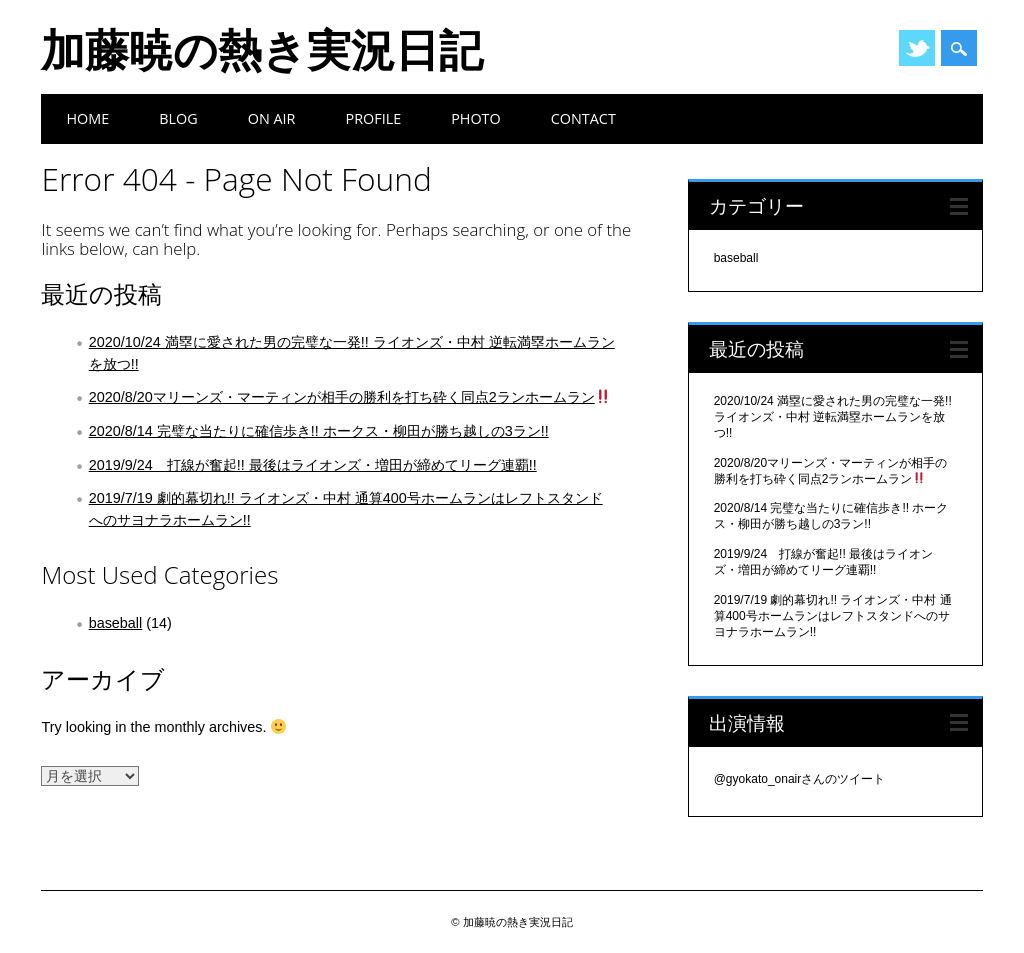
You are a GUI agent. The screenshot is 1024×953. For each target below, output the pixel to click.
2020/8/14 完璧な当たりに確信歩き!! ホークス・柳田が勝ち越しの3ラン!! (319, 431)
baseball (116, 623)
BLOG (178, 118)
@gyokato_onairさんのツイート (800, 779)
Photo (476, 118)
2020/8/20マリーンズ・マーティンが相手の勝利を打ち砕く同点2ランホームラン (349, 397)
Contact (583, 118)
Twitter (917, 48)
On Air (272, 118)
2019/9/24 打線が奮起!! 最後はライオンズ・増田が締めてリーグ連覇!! (313, 465)
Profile (373, 118)
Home (87, 118)
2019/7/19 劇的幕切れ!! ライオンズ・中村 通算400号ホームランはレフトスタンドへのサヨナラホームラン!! (833, 616)
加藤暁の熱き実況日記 (262, 49)
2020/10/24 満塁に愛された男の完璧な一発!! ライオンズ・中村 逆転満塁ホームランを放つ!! (833, 417)
